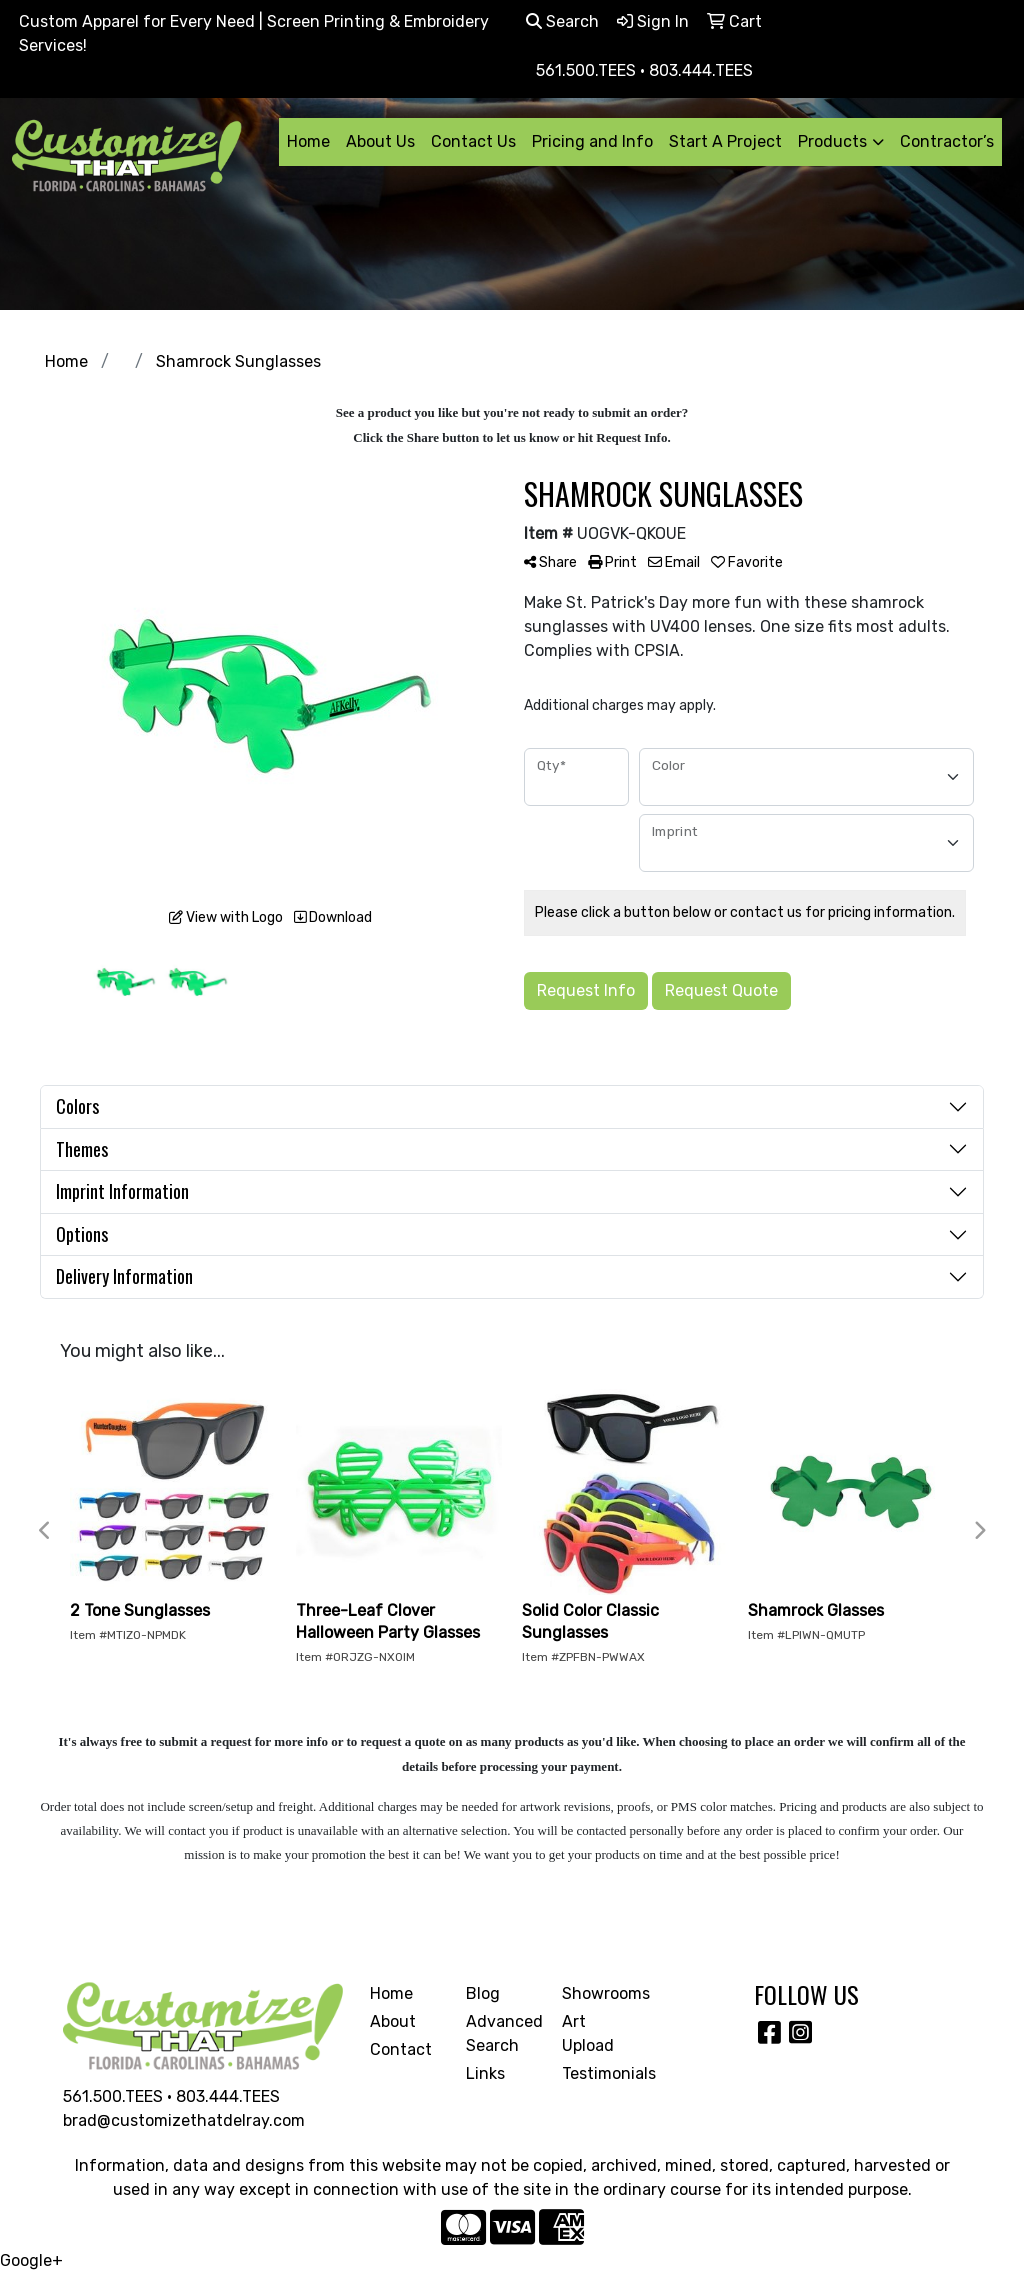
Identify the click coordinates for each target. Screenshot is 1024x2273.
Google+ (31, 2260)
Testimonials (598, 2073)
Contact (401, 2049)
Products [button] (832, 141)
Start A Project (725, 141)
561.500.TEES (113, 2096)
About (393, 2021)
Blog (483, 1993)
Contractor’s (947, 141)
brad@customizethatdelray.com (184, 2120)
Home (308, 141)
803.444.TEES (228, 2096)
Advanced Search (502, 2033)
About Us (380, 141)
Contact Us (473, 141)
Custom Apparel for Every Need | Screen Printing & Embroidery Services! (254, 33)
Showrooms (598, 1993)
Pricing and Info (592, 141)
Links (485, 2073)
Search (562, 21)
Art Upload (588, 2033)
